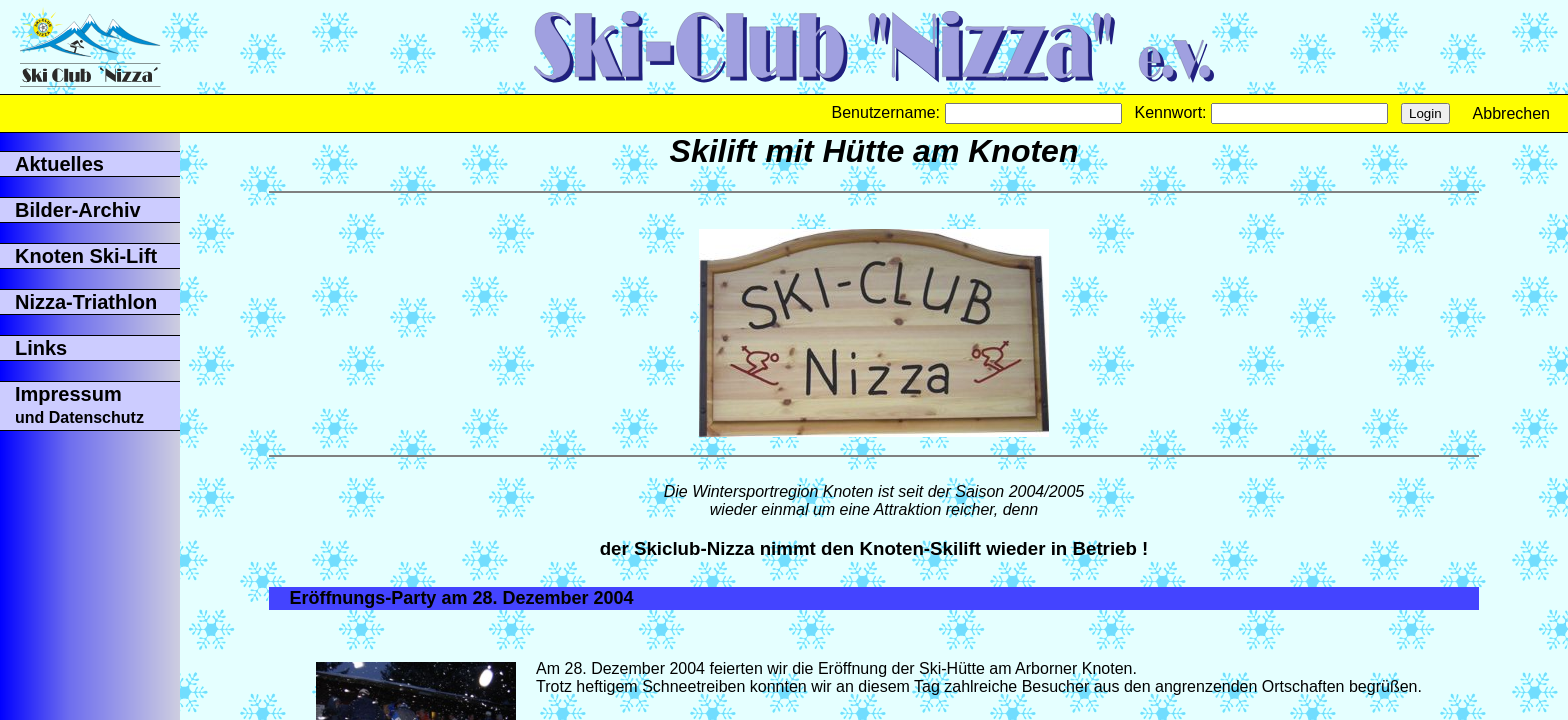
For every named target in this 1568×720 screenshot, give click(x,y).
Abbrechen (1511, 113)
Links (41, 348)
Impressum (79, 404)
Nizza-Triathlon (86, 302)
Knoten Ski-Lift (86, 256)
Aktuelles (59, 164)
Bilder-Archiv (78, 210)
